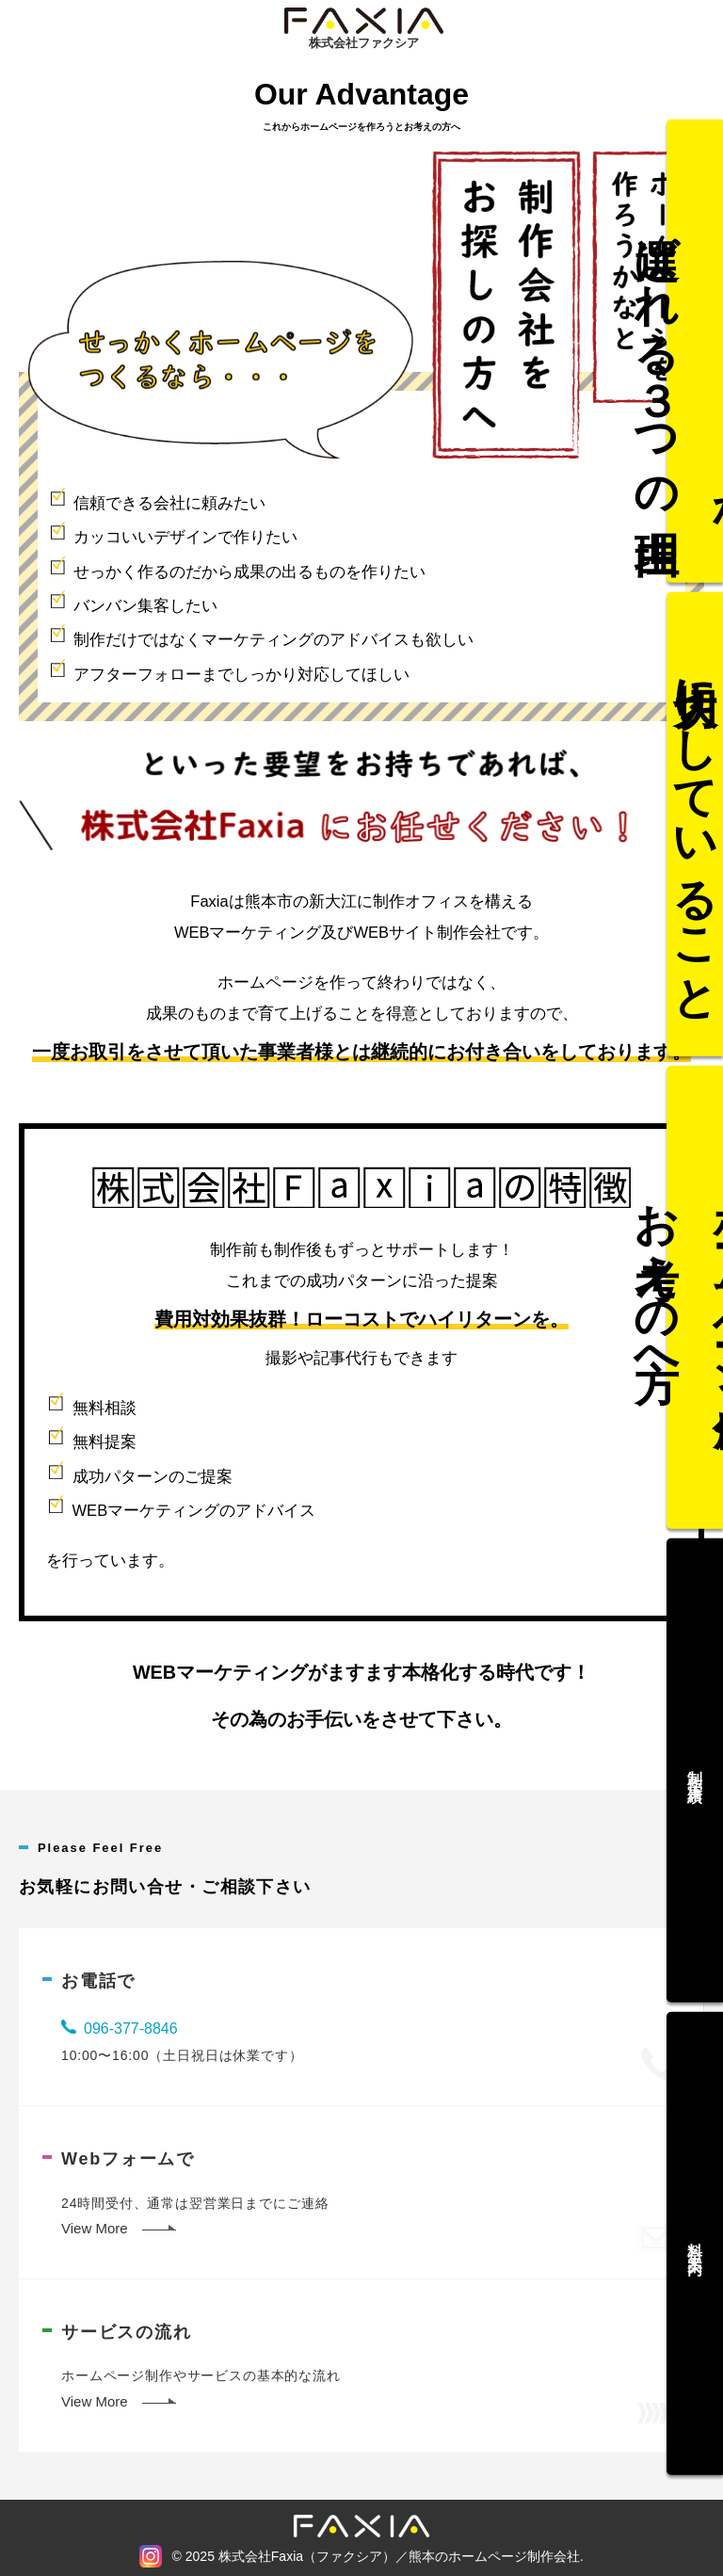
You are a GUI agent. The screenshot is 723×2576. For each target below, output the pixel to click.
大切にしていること (695, 850)
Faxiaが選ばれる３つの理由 (695, 402)
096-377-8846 (131, 2029)
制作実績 (695, 1744)
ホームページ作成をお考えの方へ (695, 1298)
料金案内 (695, 2193)
